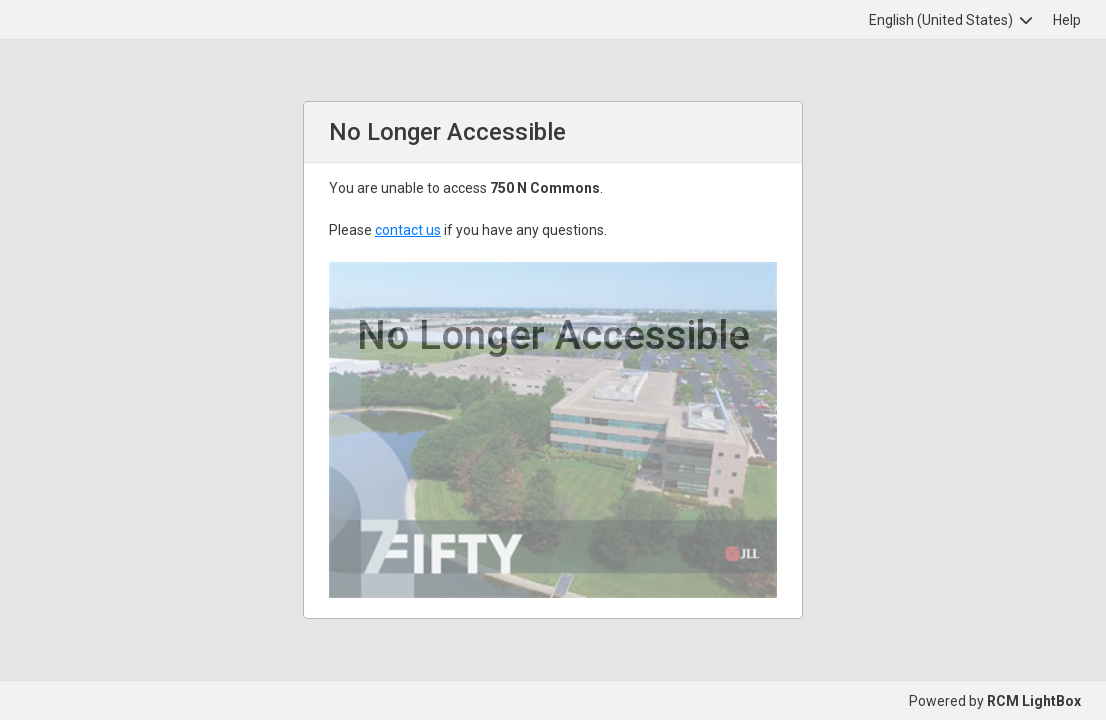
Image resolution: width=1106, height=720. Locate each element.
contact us (408, 230)
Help (1067, 20)
